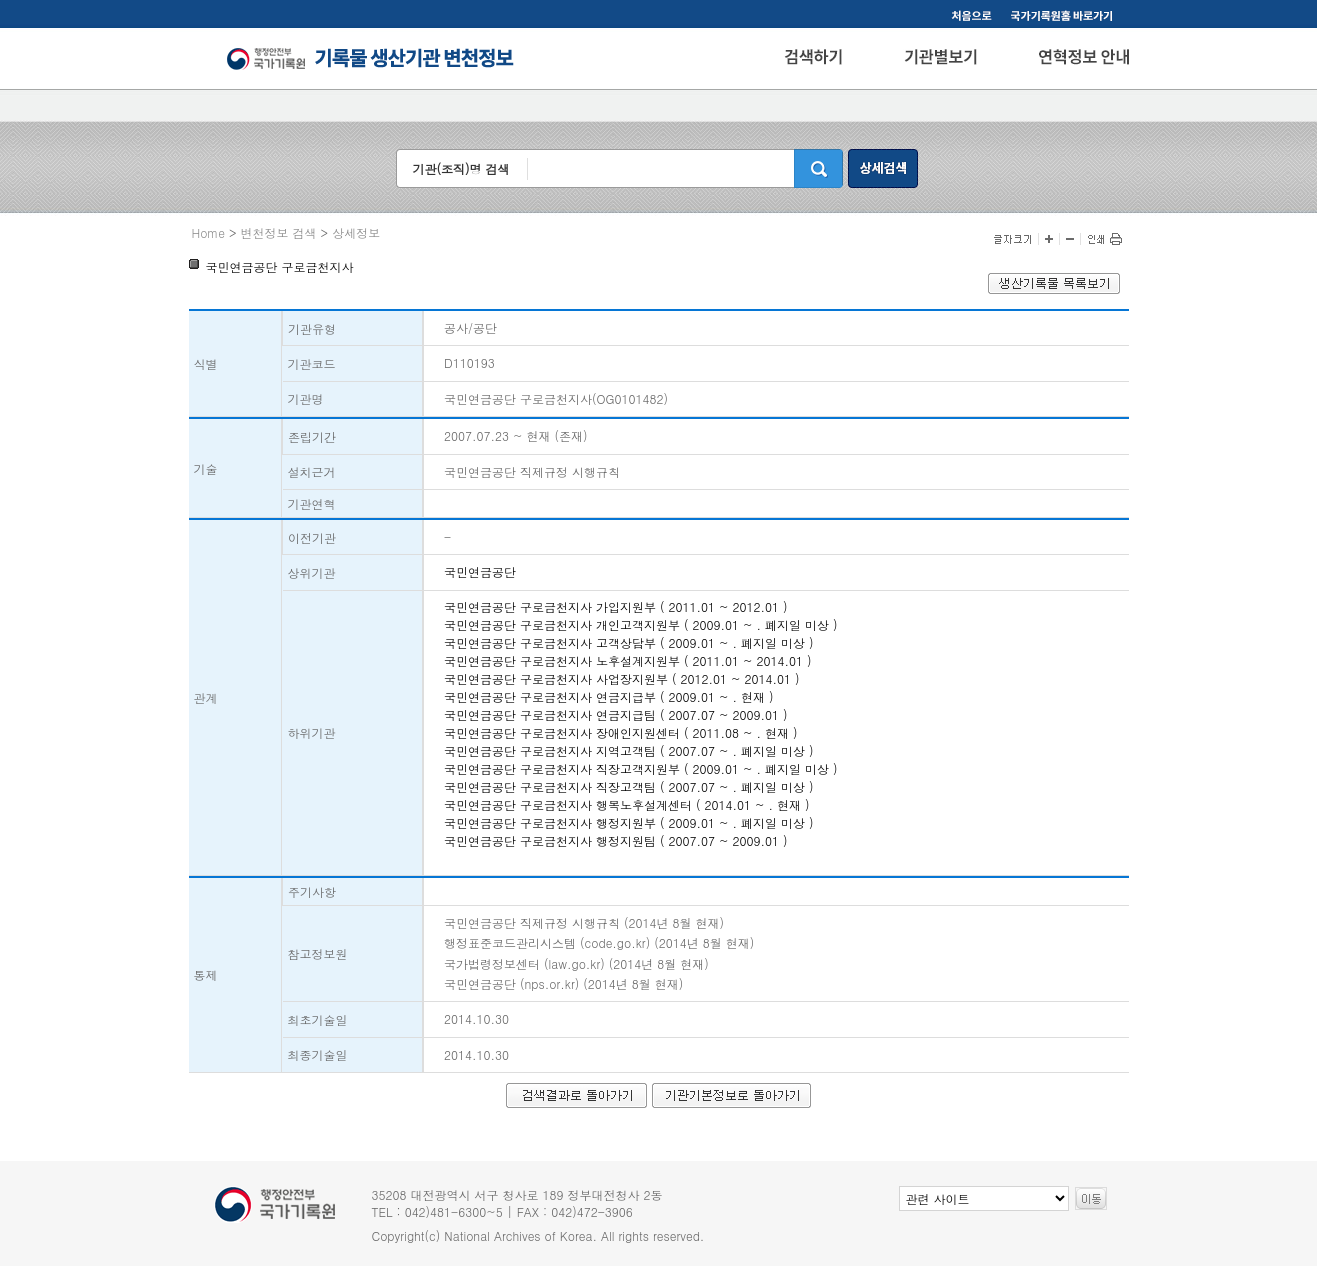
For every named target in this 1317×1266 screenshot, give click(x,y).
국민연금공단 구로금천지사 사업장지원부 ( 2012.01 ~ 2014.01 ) (622, 678)
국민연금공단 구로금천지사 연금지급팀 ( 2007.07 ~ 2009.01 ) (616, 714)
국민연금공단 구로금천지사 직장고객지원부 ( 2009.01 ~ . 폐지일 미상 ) (641, 768)
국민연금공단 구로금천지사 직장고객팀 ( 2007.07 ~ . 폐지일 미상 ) (629, 786)
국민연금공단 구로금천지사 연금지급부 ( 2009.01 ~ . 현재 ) (609, 696)
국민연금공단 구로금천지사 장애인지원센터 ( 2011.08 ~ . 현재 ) (621, 732)
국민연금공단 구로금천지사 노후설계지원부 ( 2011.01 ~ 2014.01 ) (628, 660)
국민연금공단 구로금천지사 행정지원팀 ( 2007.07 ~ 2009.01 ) (616, 840)
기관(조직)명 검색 (460, 168)
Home (209, 232)
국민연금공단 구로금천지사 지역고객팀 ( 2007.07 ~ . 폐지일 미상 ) (629, 750)
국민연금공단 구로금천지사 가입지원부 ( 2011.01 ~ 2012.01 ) (616, 606)
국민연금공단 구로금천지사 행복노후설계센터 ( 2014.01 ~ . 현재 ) (627, 804)
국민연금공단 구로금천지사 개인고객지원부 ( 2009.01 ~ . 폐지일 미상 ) (641, 624)
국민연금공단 (480, 571)
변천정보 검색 (279, 232)
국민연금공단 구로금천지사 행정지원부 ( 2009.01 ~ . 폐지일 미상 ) (629, 822)
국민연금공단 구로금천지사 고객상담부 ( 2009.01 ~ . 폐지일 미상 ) (629, 642)
